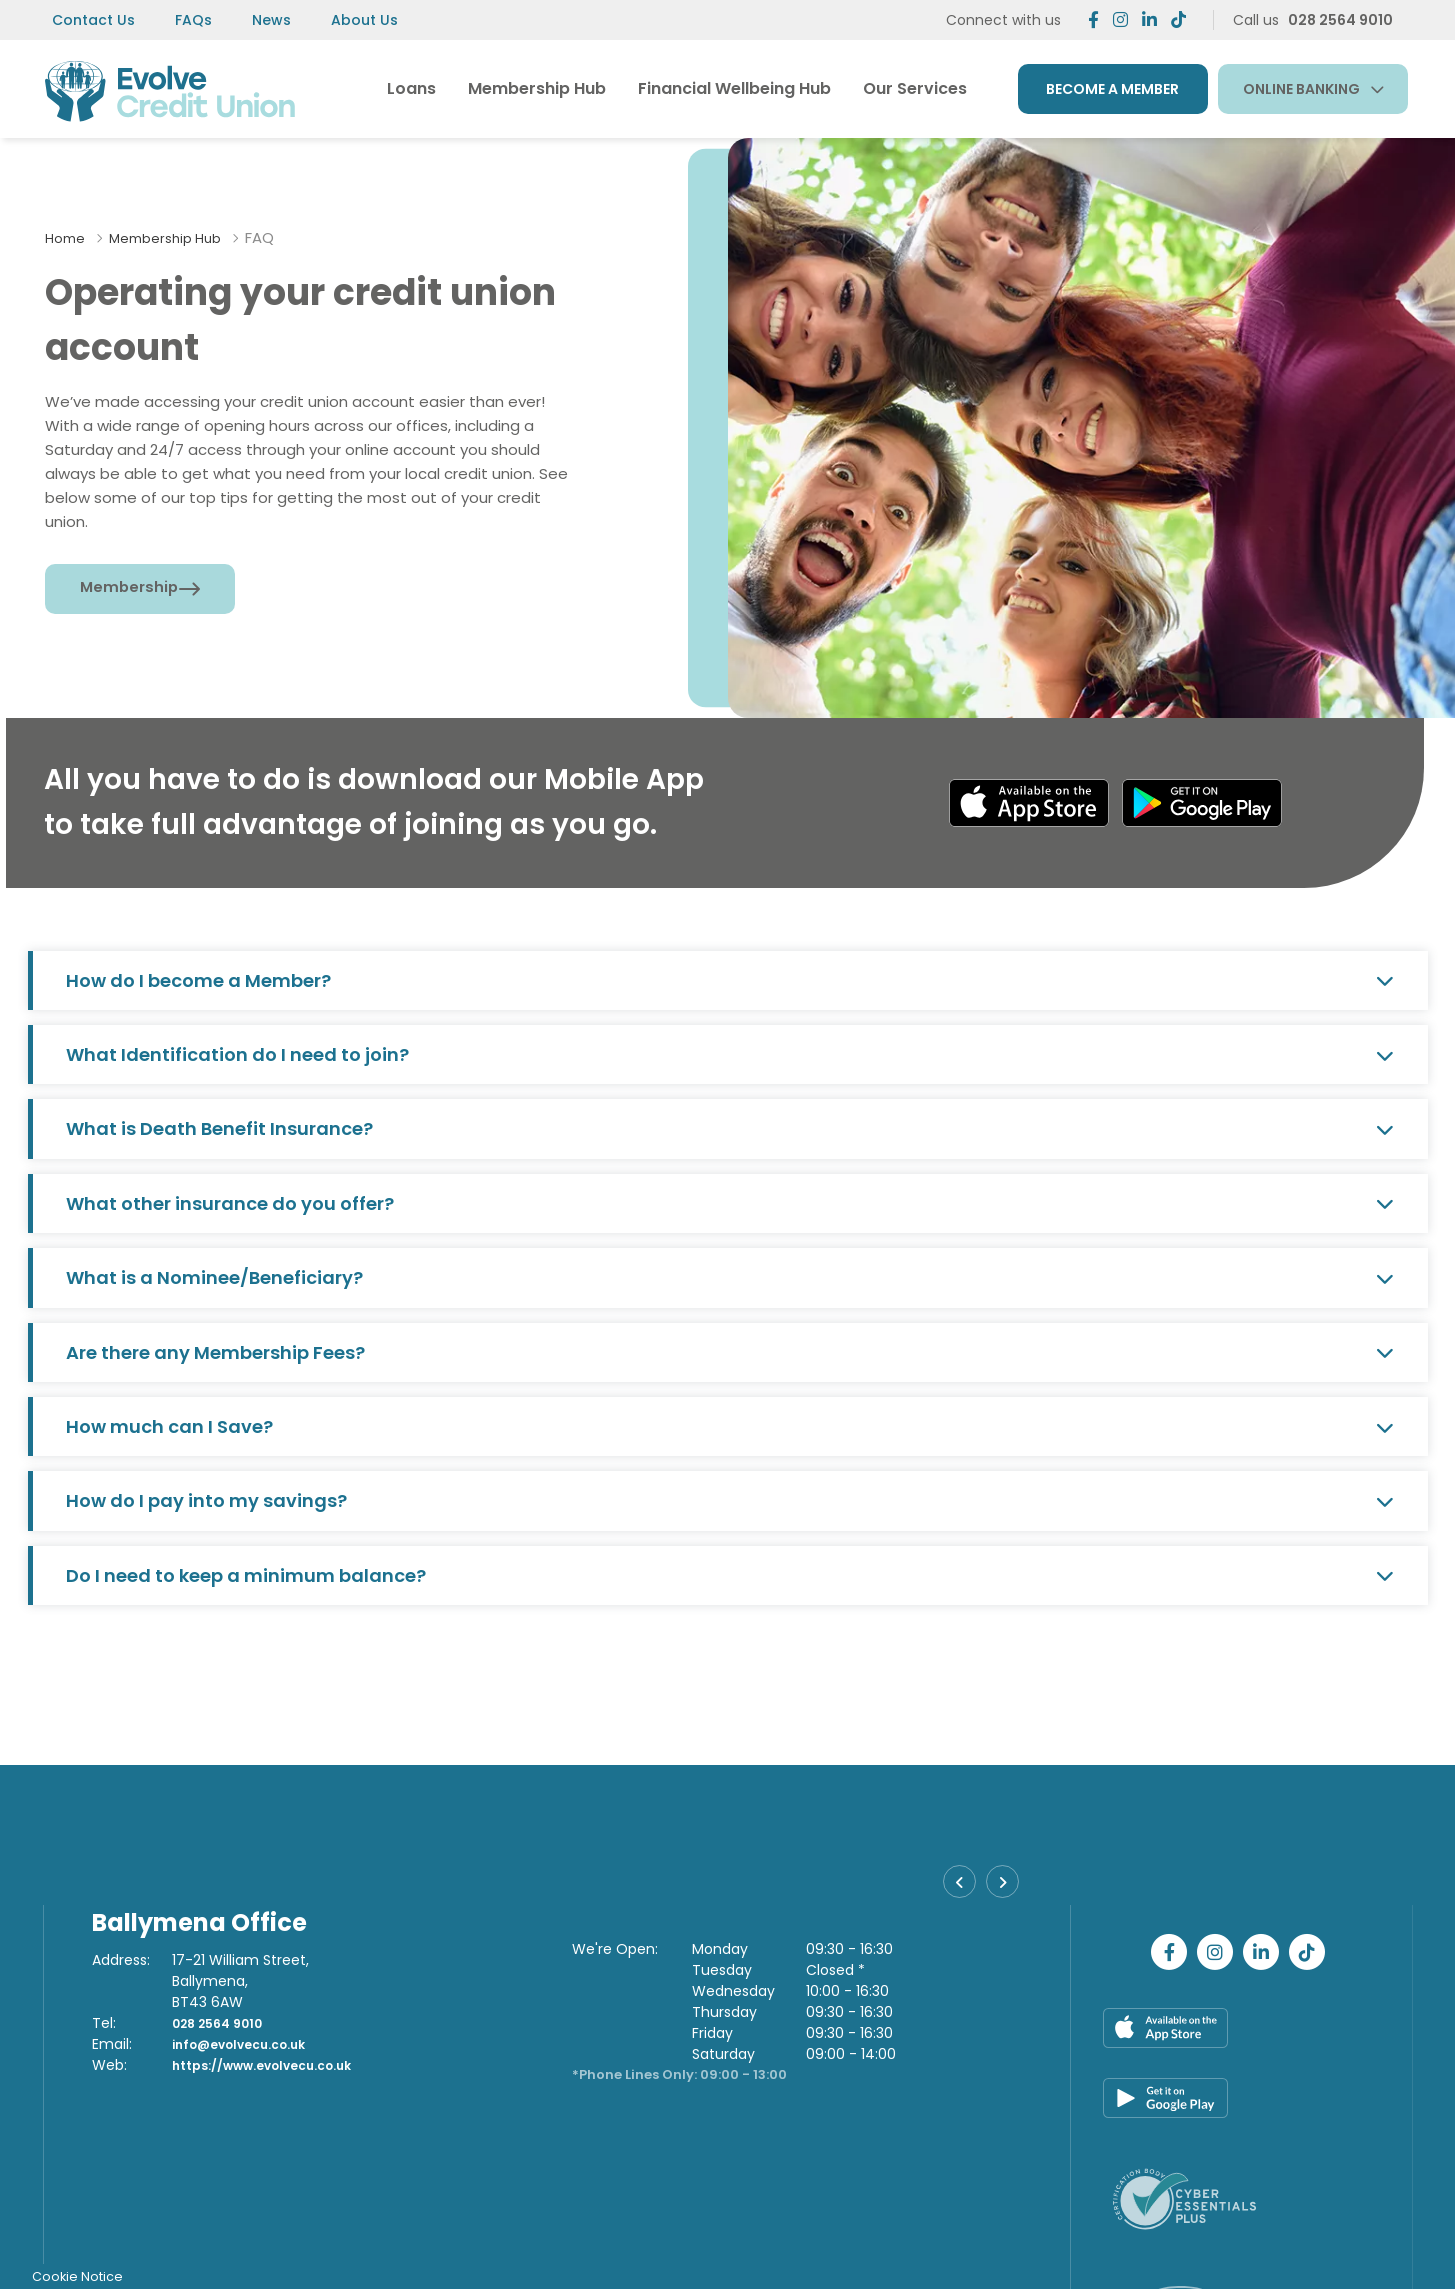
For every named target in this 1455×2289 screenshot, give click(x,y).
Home (67, 237)
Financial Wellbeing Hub (734, 88)
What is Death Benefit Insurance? (730, 1128)
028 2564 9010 (224, 2023)
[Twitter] (1120, 20)
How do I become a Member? (730, 980)
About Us (364, 20)
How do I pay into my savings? (730, 1500)
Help (873, 2242)
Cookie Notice (993, 2242)
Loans (411, 88)
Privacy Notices (1101, 2242)
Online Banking (1301, 89)
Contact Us (93, 20)
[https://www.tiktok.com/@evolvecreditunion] (1178, 20)
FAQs (193, 20)
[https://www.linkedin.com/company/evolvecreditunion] (1149, 20)
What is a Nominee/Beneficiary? (730, 1277)
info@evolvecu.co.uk (249, 2044)
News (271, 20)
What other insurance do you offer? (730, 1203)
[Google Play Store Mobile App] (1206, 802)
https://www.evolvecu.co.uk (276, 2065)
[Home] (168, 88)
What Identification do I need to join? (730, 1054)
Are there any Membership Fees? (730, 1352)
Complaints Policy (1222, 2242)
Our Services (915, 88)
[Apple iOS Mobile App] (1026, 802)
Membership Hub (537, 88)
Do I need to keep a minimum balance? (730, 1575)
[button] (962, 1886)
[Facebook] (1093, 20)
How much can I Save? (730, 1426)
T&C (919, 2242)
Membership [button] (131, 588)
